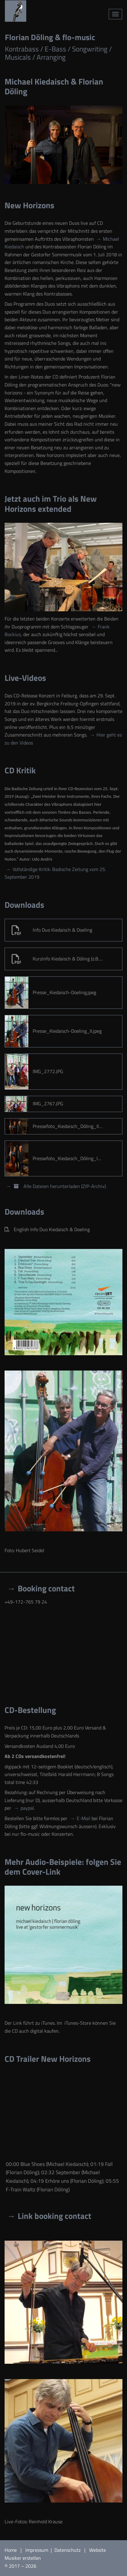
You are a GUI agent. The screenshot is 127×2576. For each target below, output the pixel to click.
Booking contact (46, 1588)
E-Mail (83, 1818)
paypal (27, 1808)
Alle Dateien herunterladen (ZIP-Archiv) (59, 1186)
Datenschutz (68, 2550)
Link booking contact (54, 2215)
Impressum (37, 2550)
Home (11, 2550)
